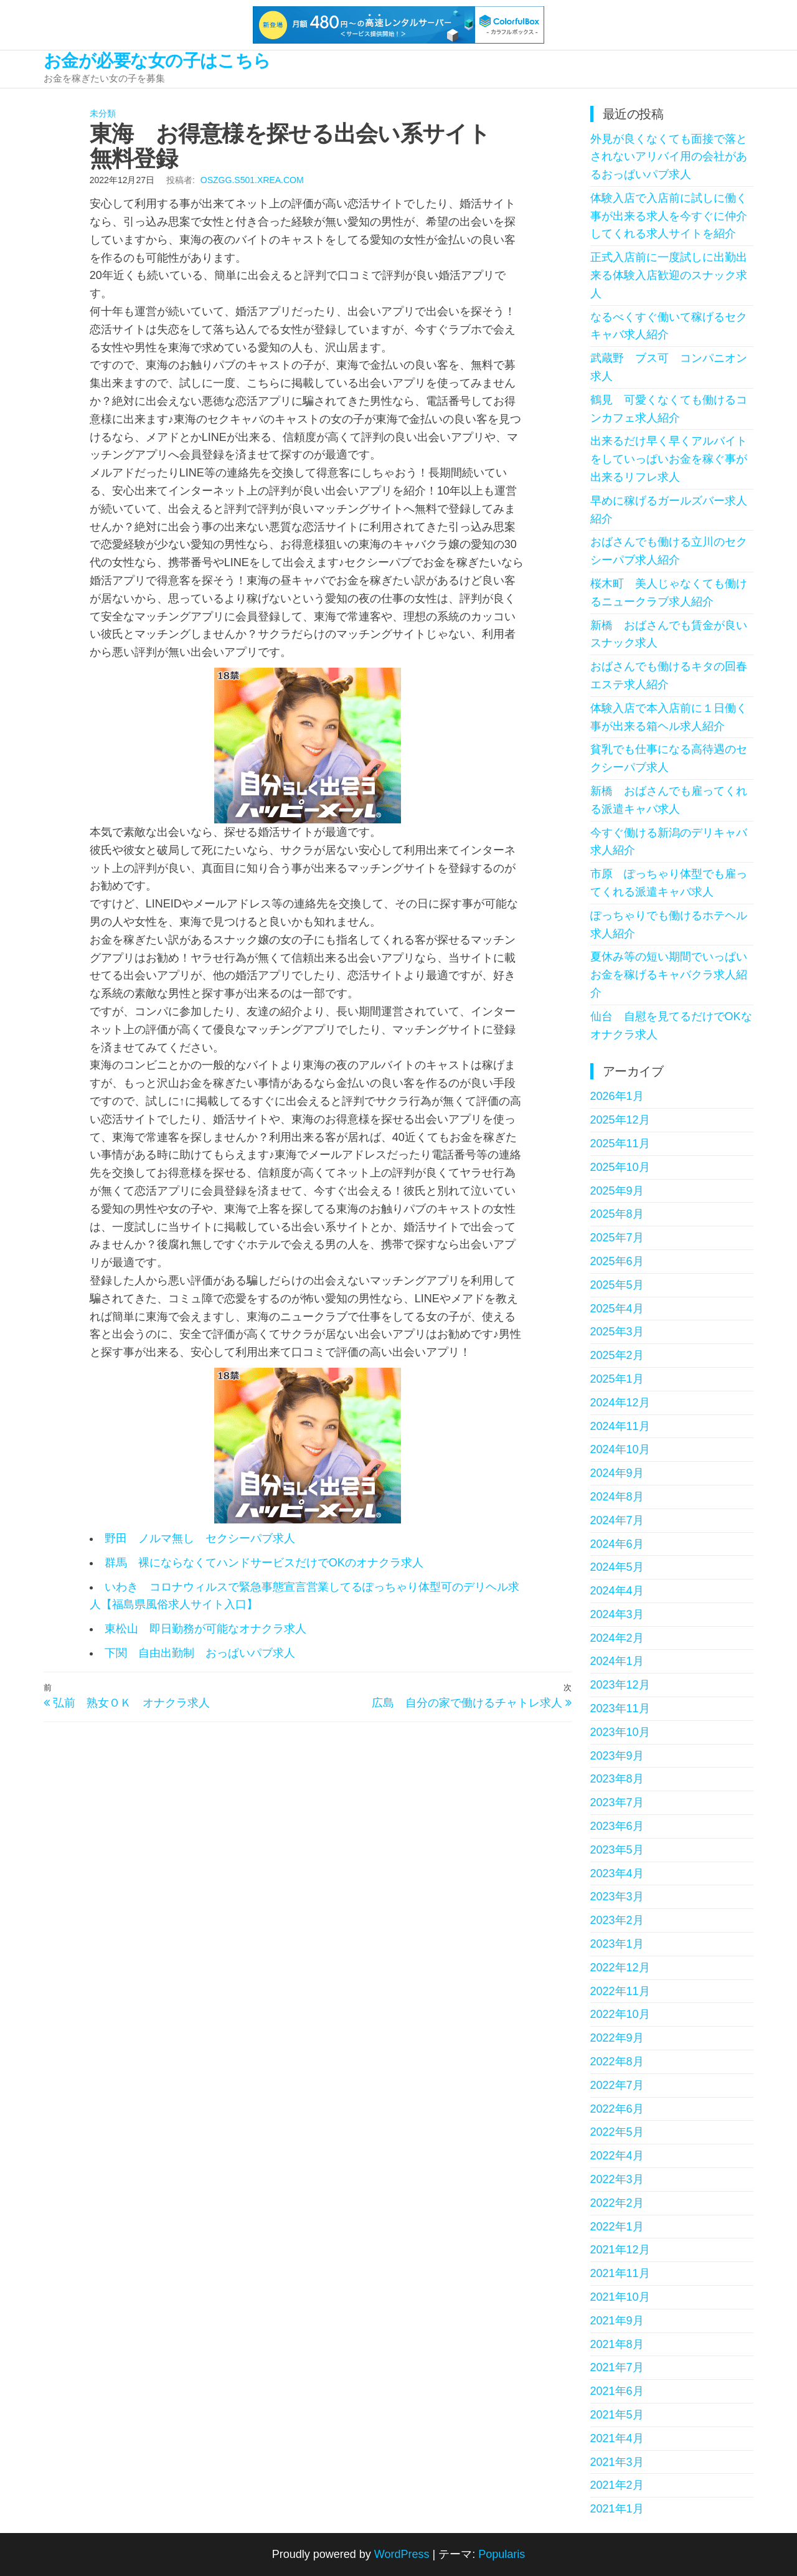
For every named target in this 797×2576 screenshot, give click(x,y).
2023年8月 (617, 1779)
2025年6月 (617, 1261)
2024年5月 (617, 1567)
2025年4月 (617, 1308)
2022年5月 (617, 2132)
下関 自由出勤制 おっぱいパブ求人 (200, 1653)
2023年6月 (617, 1826)
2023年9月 (617, 1756)
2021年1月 (617, 2509)
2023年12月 (620, 1685)
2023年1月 (617, 1944)
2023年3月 (617, 1896)
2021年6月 (617, 2391)
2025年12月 (620, 1120)
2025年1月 (617, 1379)
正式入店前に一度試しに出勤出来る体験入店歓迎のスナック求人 (668, 275)
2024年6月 (617, 1544)
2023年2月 (617, 1920)
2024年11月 (620, 1426)
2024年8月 (617, 1496)
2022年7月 (617, 2085)
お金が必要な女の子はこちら (157, 60)
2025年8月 (617, 1214)
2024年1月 (617, 1661)
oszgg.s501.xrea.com (252, 180)
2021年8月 (617, 2344)
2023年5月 (617, 1850)
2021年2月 (617, 2485)
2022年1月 (617, 2226)
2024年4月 (617, 1590)
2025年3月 (617, 1331)
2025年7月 (617, 1237)
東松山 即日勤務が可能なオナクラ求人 (205, 1628)
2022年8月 (617, 2061)
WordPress (402, 2554)
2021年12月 (620, 2249)
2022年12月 (620, 1967)
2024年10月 (620, 1449)
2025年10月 (620, 1167)
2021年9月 (617, 2320)
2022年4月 (617, 2155)
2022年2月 (617, 2203)
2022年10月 (620, 2014)
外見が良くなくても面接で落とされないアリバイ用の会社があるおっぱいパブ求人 (668, 157)
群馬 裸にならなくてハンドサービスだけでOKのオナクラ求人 (264, 1562)
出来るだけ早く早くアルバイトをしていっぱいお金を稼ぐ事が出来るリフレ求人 (668, 459)
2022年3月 (617, 2179)
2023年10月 (620, 1732)
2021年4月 (617, 2438)
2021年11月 (620, 2273)
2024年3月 (617, 1614)
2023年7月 (617, 1802)
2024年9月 (617, 1473)
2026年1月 (617, 1096)
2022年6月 (617, 2109)
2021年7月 (617, 2367)
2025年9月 (617, 1191)
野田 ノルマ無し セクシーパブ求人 (200, 1538)
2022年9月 (617, 2038)
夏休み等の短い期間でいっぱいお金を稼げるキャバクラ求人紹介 (668, 974)
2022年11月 (620, 1991)
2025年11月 (620, 1143)
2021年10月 (620, 2297)
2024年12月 (620, 1402)
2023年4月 (617, 1873)
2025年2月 (617, 1355)
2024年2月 (617, 1638)
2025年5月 (617, 1285)
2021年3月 (617, 2462)
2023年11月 (620, 1708)
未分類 (103, 113)
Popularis (501, 2554)
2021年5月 (617, 2414)
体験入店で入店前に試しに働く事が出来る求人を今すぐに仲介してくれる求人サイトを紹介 (668, 216)
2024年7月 (617, 1520)
